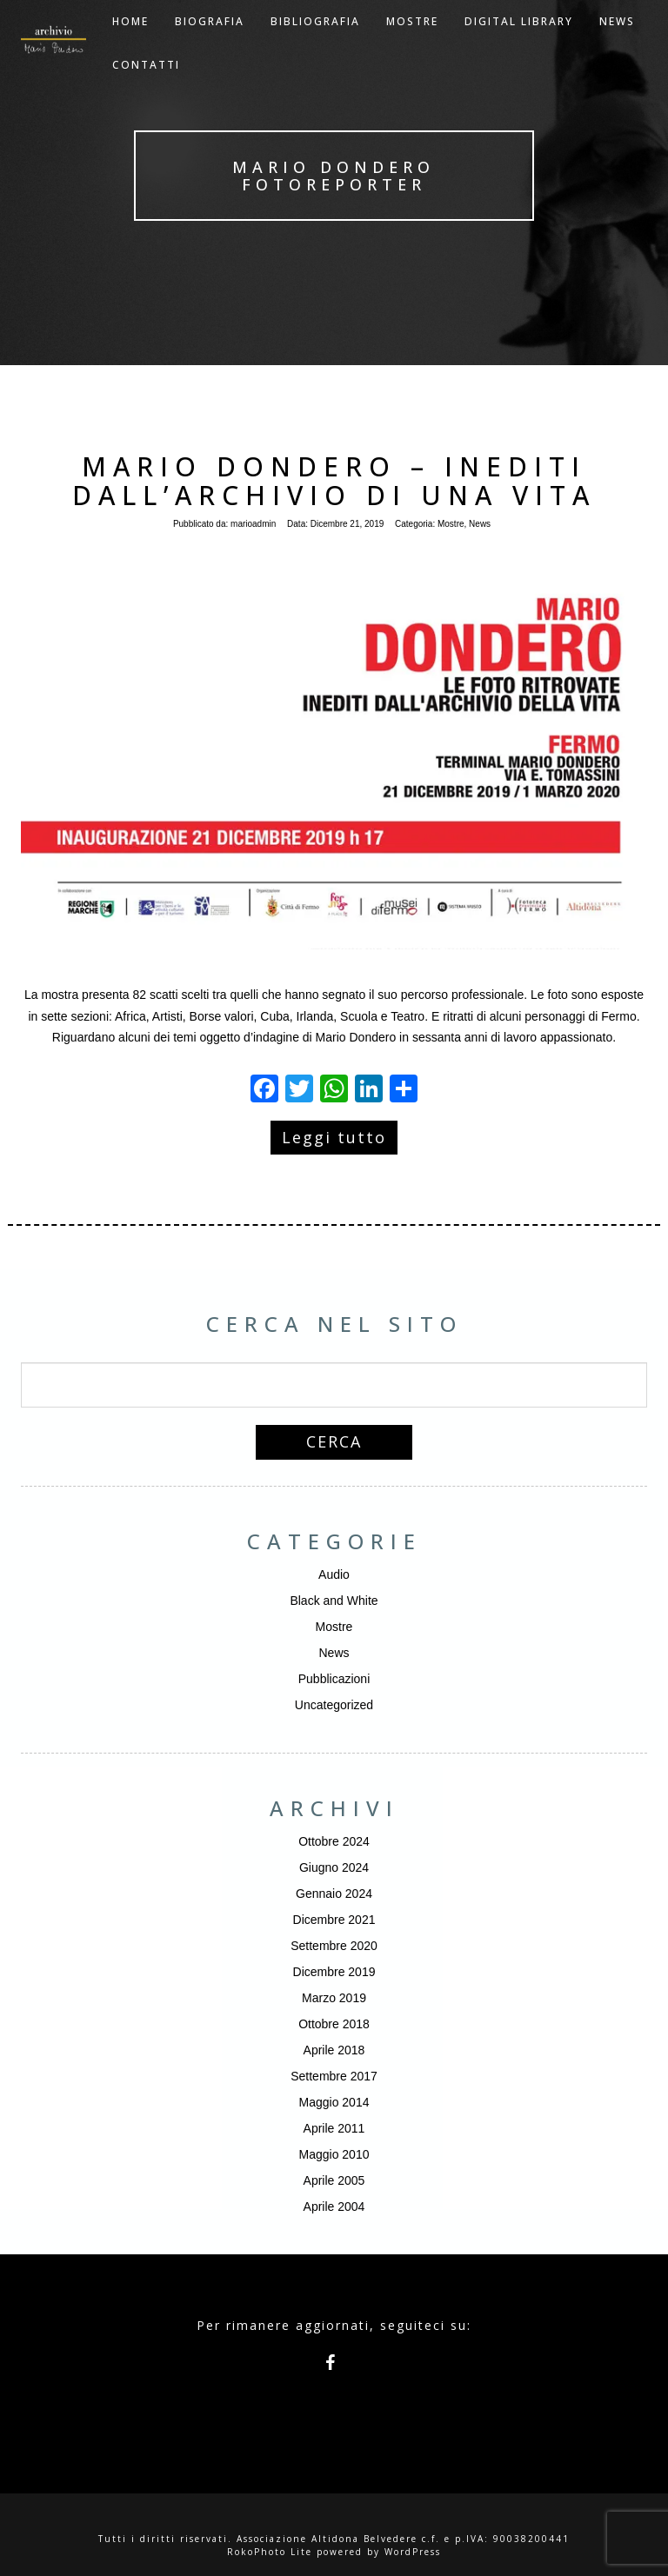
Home (130, 43)
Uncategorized (334, 1705)
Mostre (412, 43)
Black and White (333, 1601)
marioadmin (253, 524)
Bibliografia (315, 43)
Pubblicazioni (334, 1679)
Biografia (209, 43)
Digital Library (518, 43)
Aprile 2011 (334, 2128)
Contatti (146, 86)
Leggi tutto (334, 1137)
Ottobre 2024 (334, 1841)
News (480, 524)
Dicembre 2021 (334, 1920)
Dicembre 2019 (334, 1972)
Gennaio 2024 (334, 1893)
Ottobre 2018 (334, 2024)
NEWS (617, 43)
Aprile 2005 (334, 2180)
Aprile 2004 (334, 2206)
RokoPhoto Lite (269, 2552)
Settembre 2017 (334, 2076)
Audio (334, 1574)
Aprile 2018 (334, 2050)
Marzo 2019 (334, 1998)
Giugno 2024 (334, 1867)
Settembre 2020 (334, 1946)
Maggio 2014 (334, 2102)
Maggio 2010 (334, 2154)
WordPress (412, 2552)
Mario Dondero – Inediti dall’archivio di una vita (334, 481)
